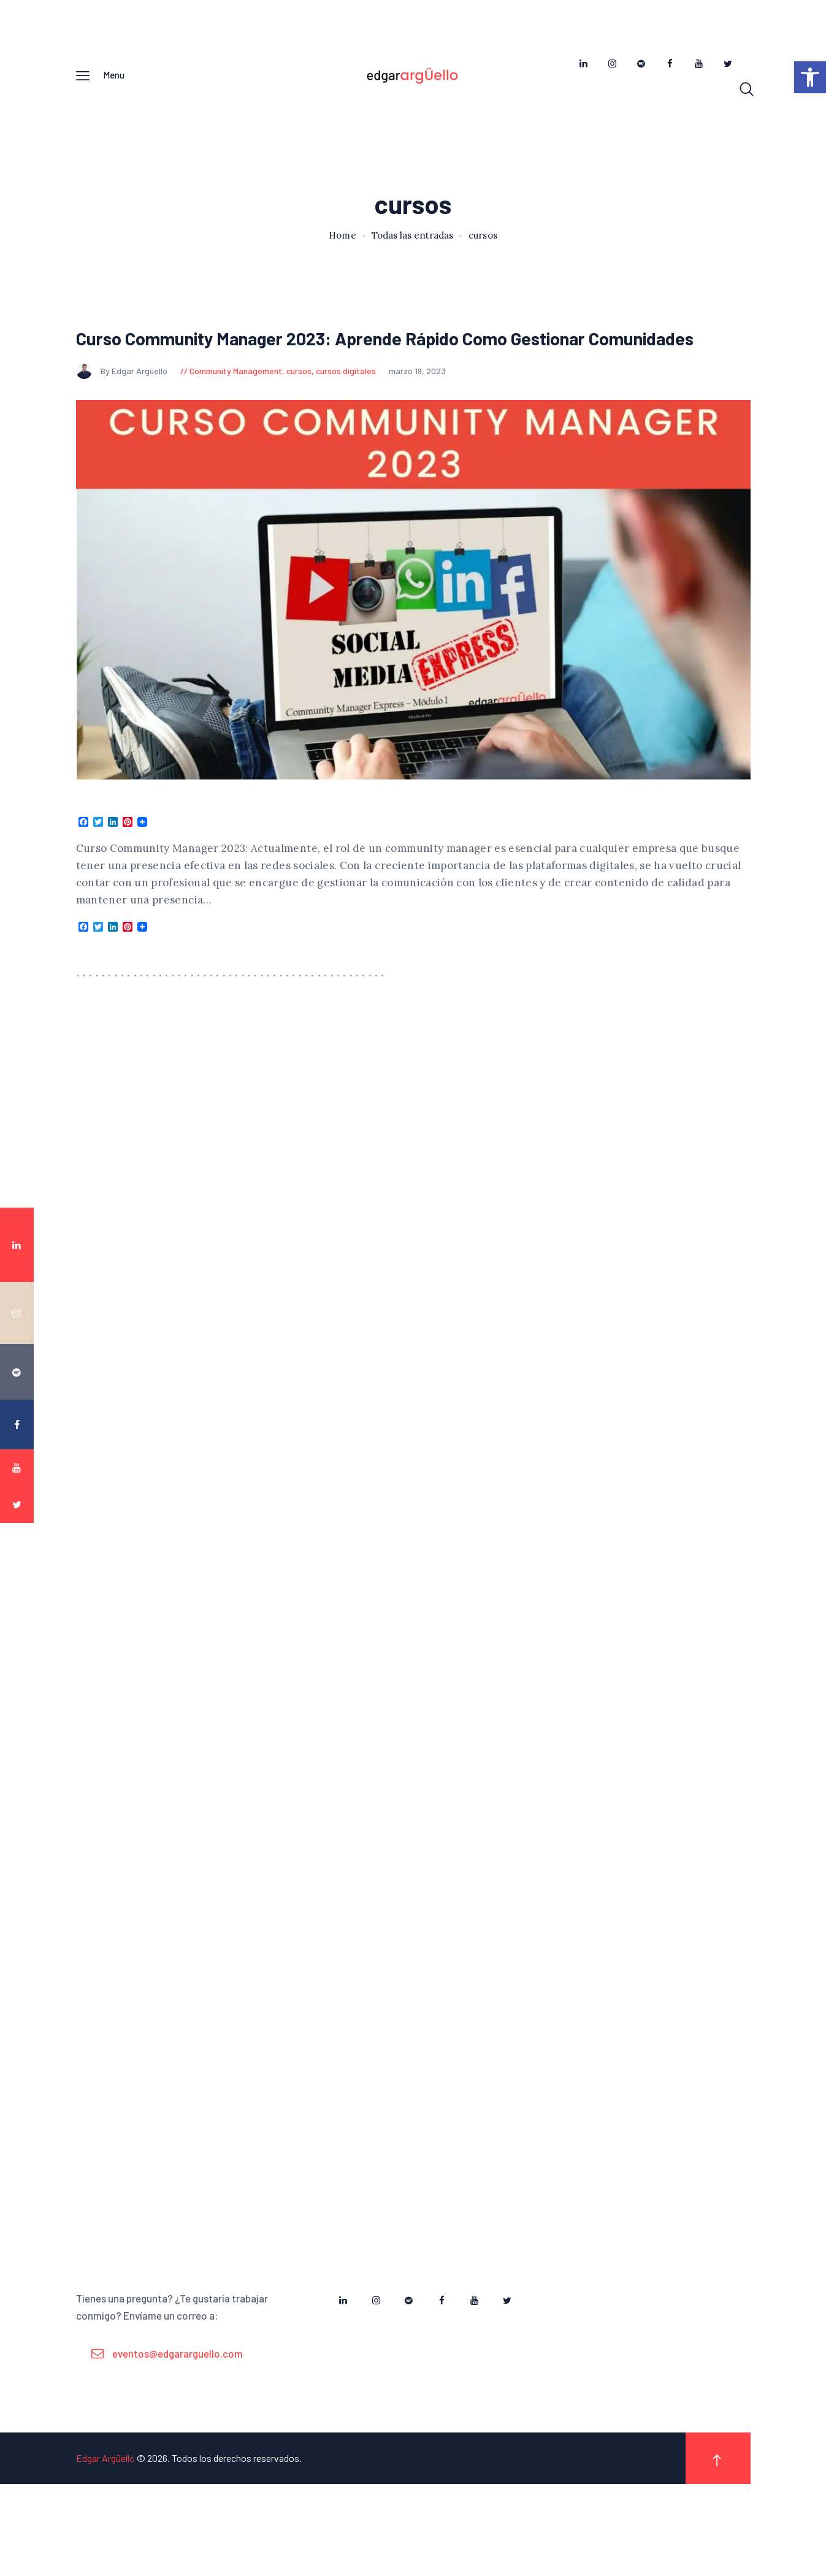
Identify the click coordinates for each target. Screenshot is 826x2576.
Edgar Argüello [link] (105, 2550)
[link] (810, 77)
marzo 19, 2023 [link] (417, 412)
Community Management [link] (235, 412)
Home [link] (342, 244)
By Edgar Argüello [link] (122, 412)
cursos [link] (299, 412)
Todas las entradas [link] (412, 244)
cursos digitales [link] (346, 412)
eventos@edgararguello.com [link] (177, 2445)
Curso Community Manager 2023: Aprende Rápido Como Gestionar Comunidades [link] (394, 363)
